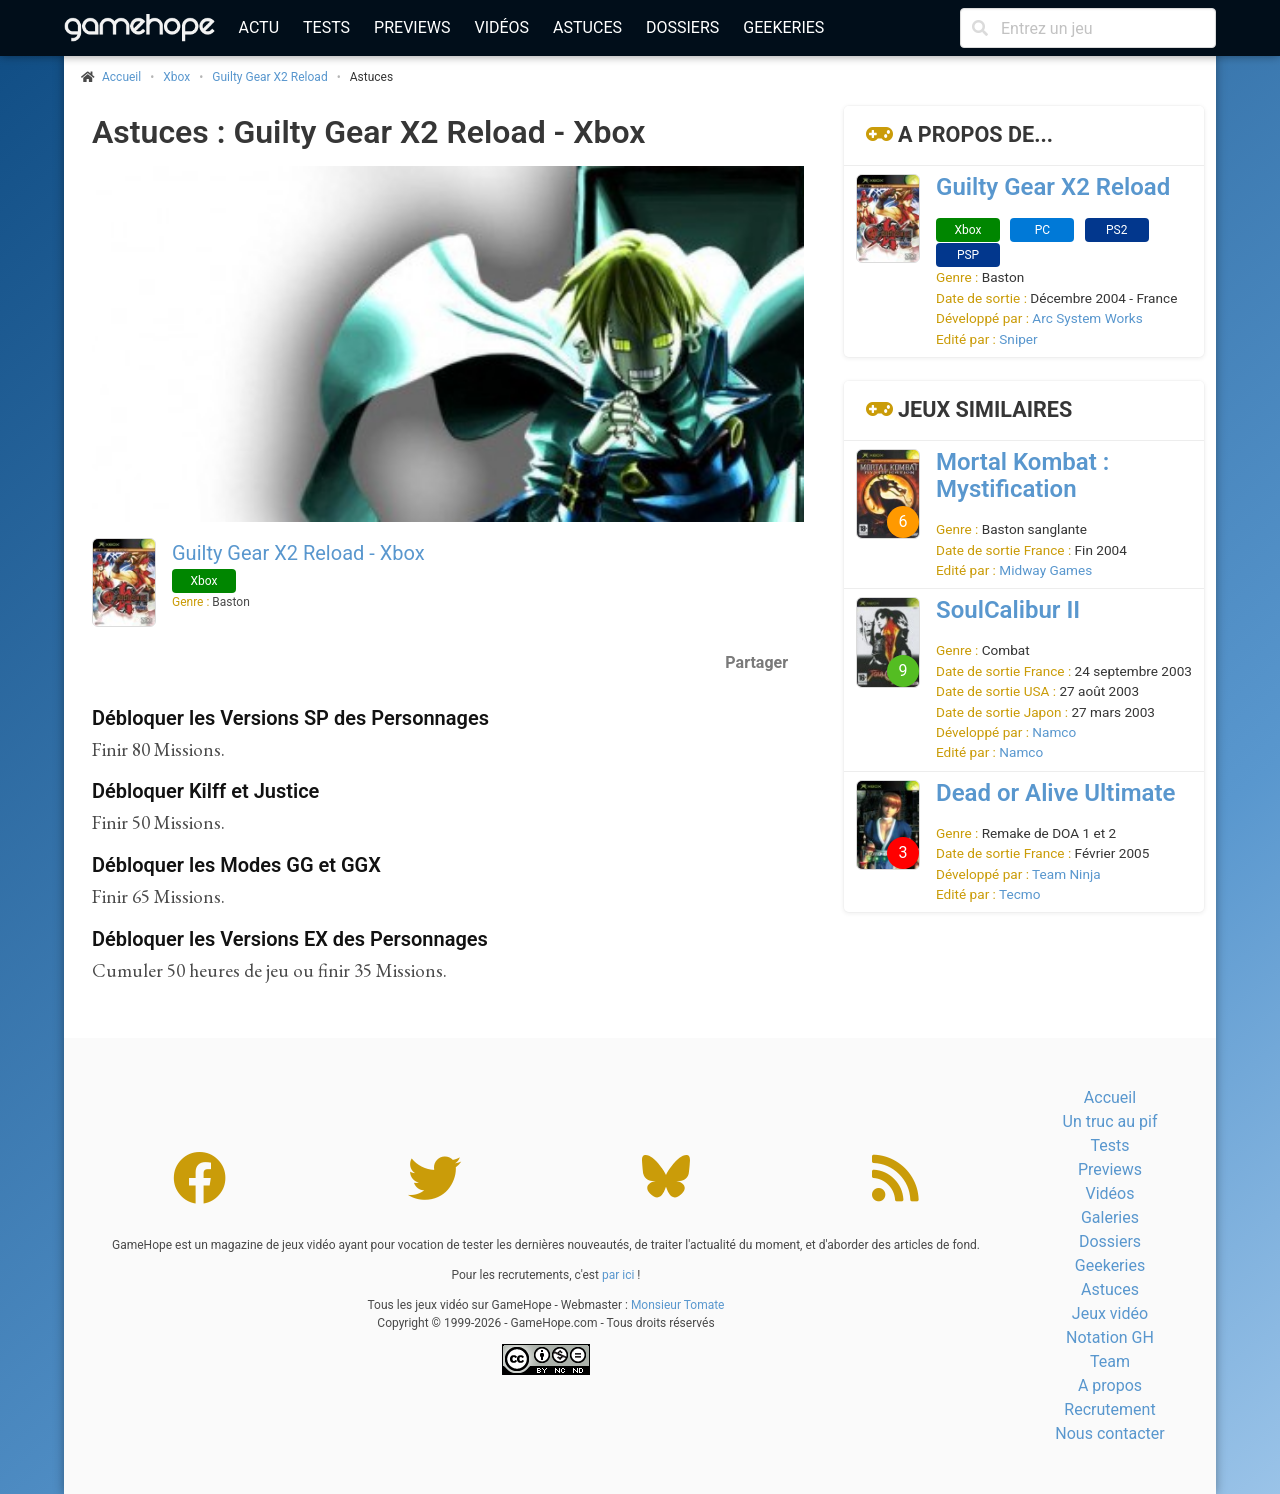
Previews (412, 27)
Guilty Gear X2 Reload (269, 77)
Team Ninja (1066, 874)
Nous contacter (1109, 1433)
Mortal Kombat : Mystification (1022, 475)
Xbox (176, 77)
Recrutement (1109, 1409)
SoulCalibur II (1008, 610)
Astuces (587, 27)
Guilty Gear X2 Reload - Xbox (298, 553)
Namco (1054, 732)
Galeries (1110, 1217)
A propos (1110, 1385)
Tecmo (1019, 894)
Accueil (1110, 1097)
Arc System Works (1087, 318)
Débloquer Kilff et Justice (205, 791)
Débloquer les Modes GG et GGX (236, 865)
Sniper (1018, 339)
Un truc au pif (1110, 1121)
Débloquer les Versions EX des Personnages (290, 939)
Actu (259, 27)
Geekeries (783, 27)
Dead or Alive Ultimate (1055, 793)
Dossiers (682, 27)
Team (1110, 1361)
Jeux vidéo (1110, 1313)
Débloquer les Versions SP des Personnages (290, 718)
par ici (618, 1275)
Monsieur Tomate (678, 1305)
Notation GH (1110, 1337)
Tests (326, 27)
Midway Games (1045, 570)
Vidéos (501, 27)
